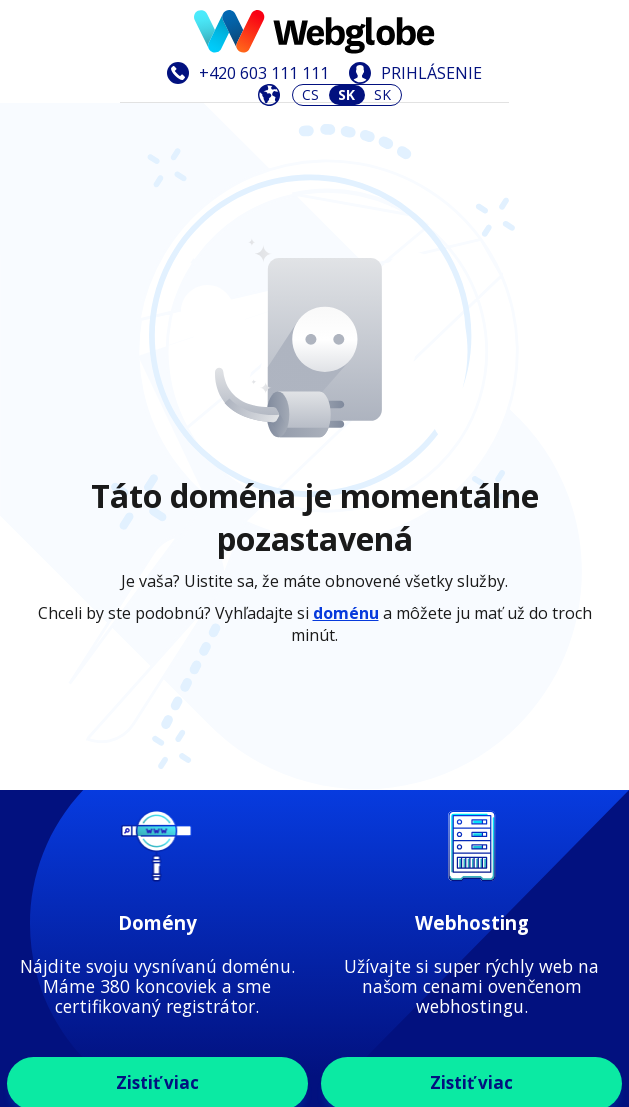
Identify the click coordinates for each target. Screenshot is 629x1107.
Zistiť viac (157, 695)
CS (310, 94)
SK (382, 94)
